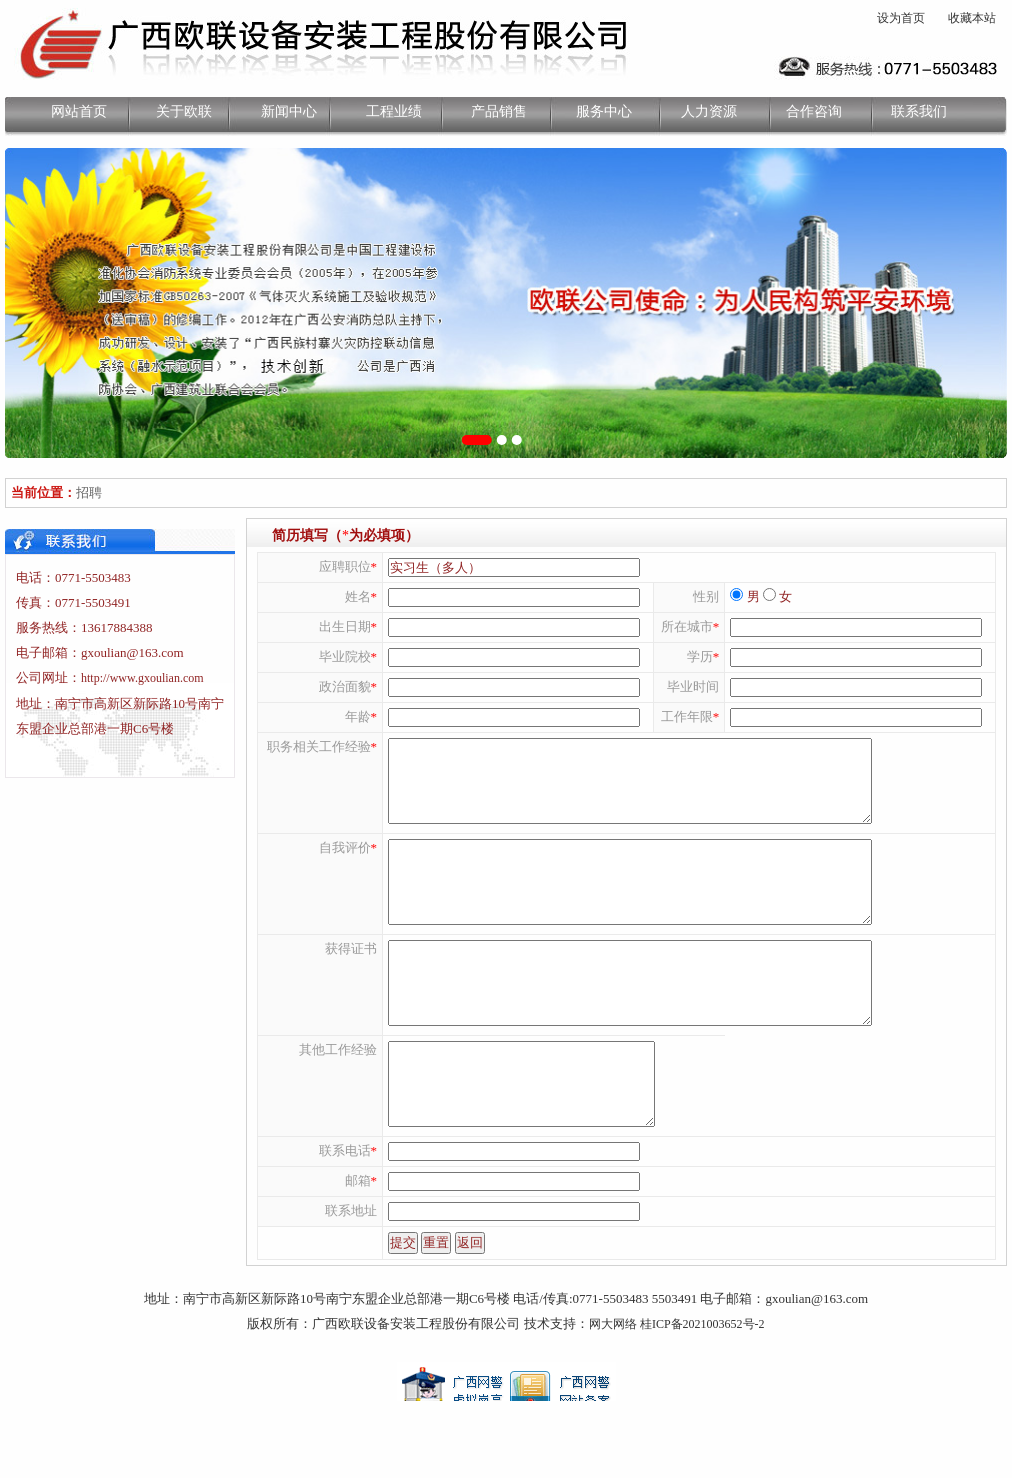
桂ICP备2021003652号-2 (702, 1396)
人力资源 (709, 111)
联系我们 (919, 111)
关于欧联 (184, 111)
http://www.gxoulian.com (142, 678)
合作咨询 (814, 111)
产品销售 (499, 111)
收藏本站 (972, 18)
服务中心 (604, 111)
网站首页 (79, 111)
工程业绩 (394, 111)
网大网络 (613, 1396)
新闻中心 (289, 111)
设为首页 (901, 18)
